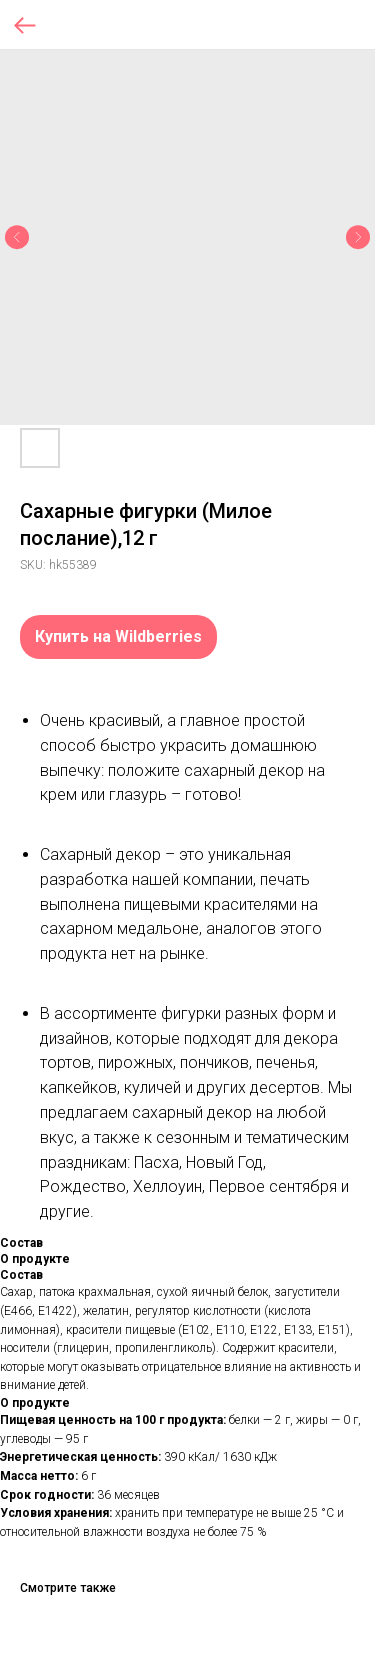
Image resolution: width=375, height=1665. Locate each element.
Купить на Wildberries (118, 636)
